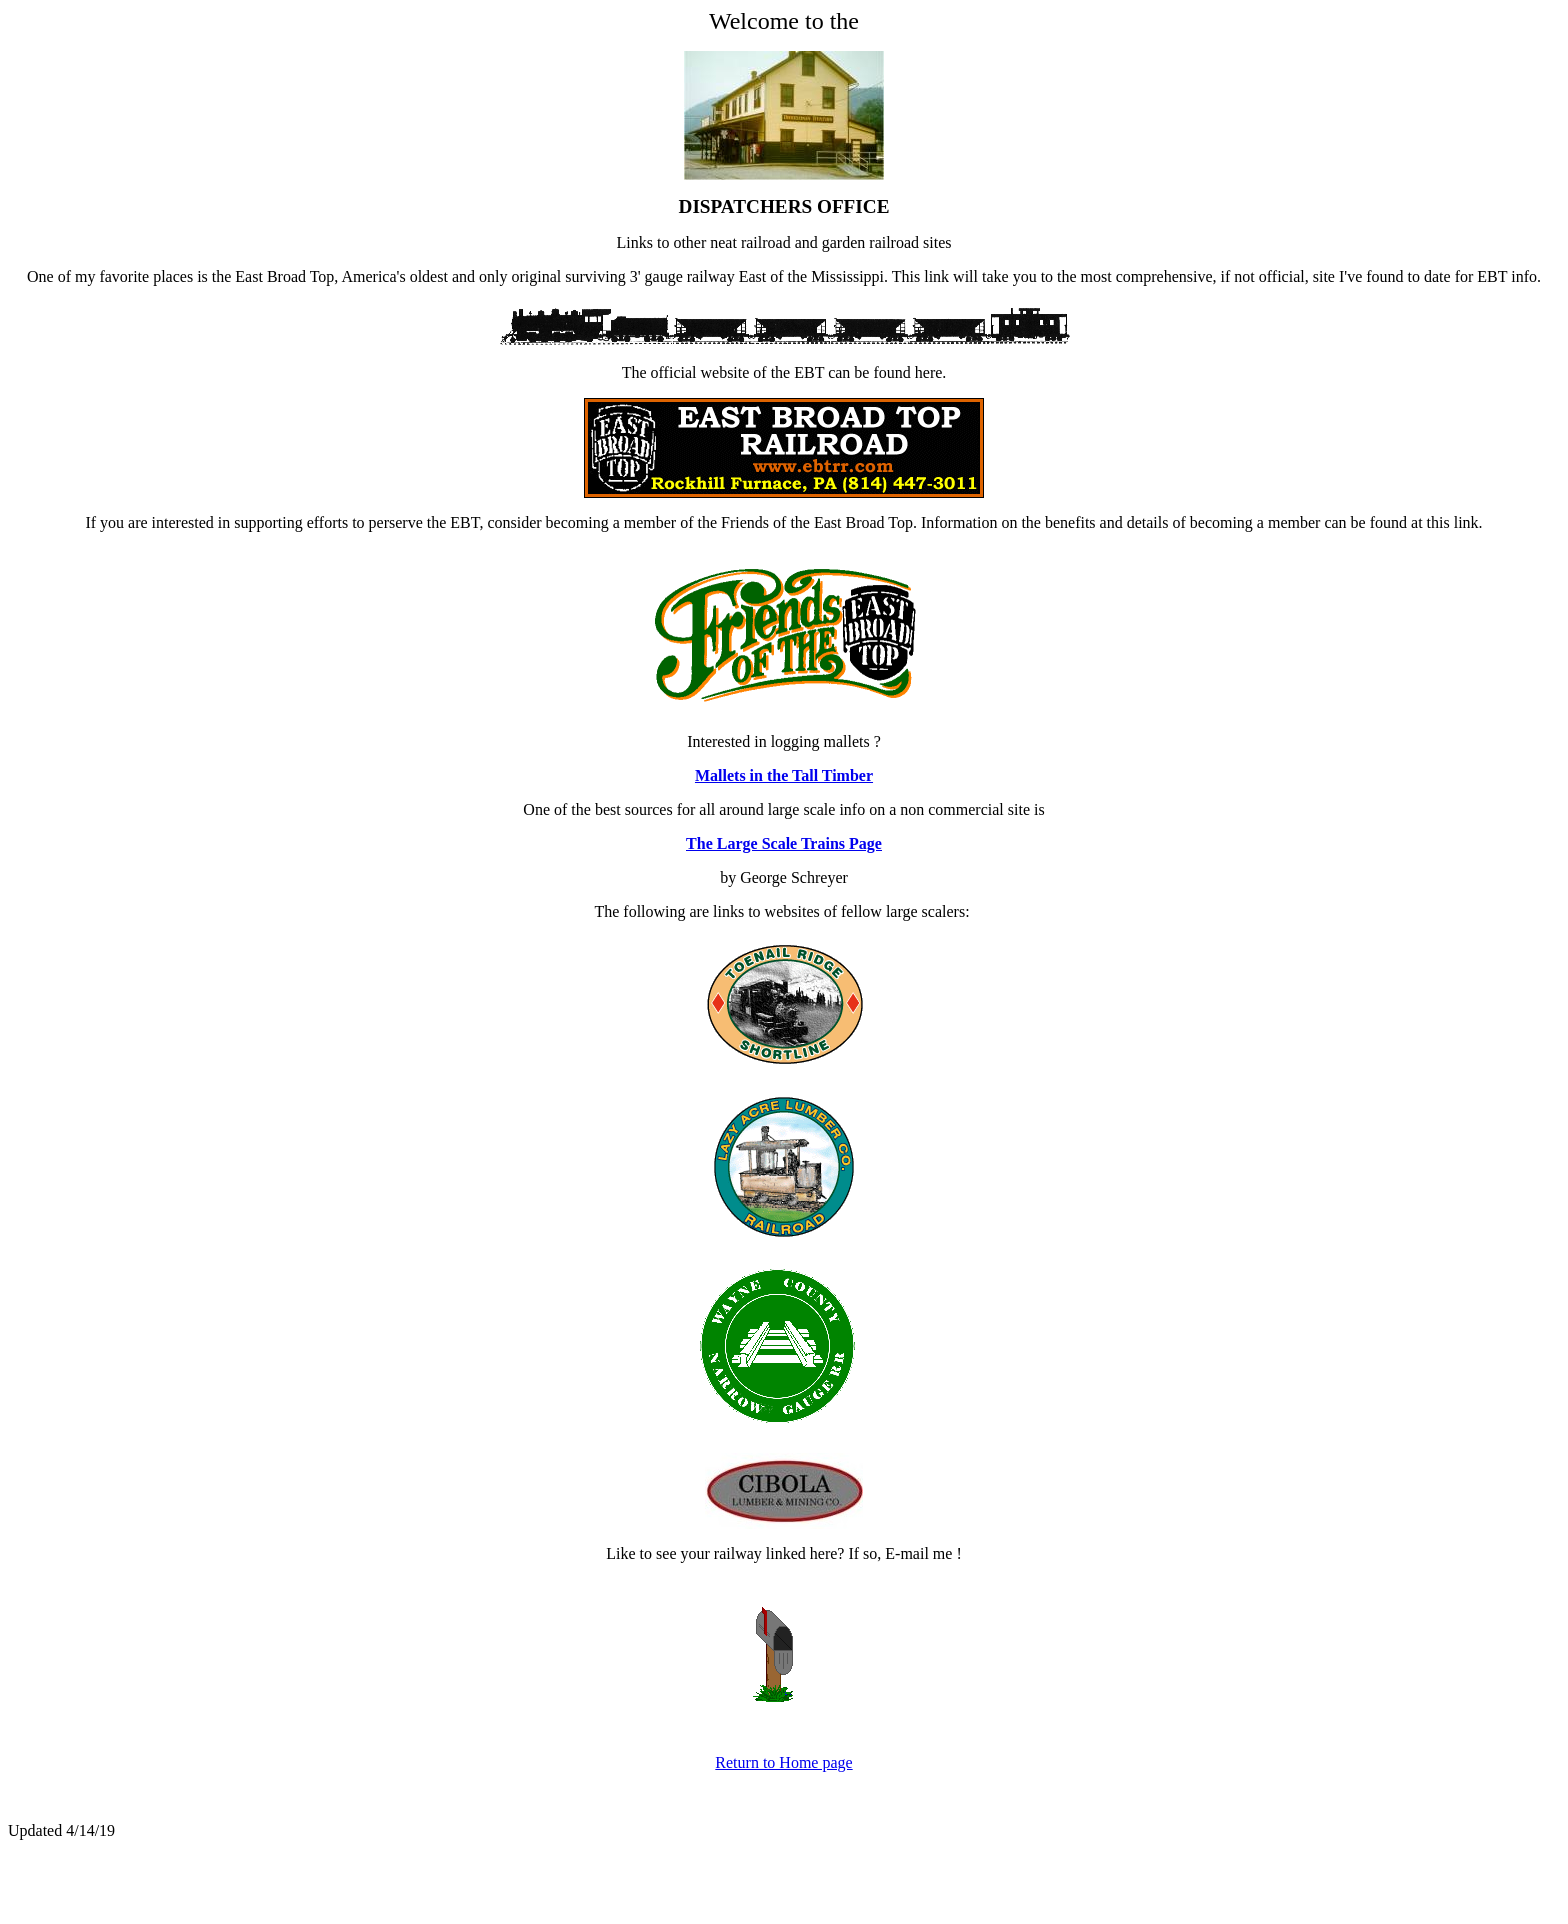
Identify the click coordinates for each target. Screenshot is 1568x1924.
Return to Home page (783, 1762)
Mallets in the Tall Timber (784, 775)
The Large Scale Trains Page (784, 843)
